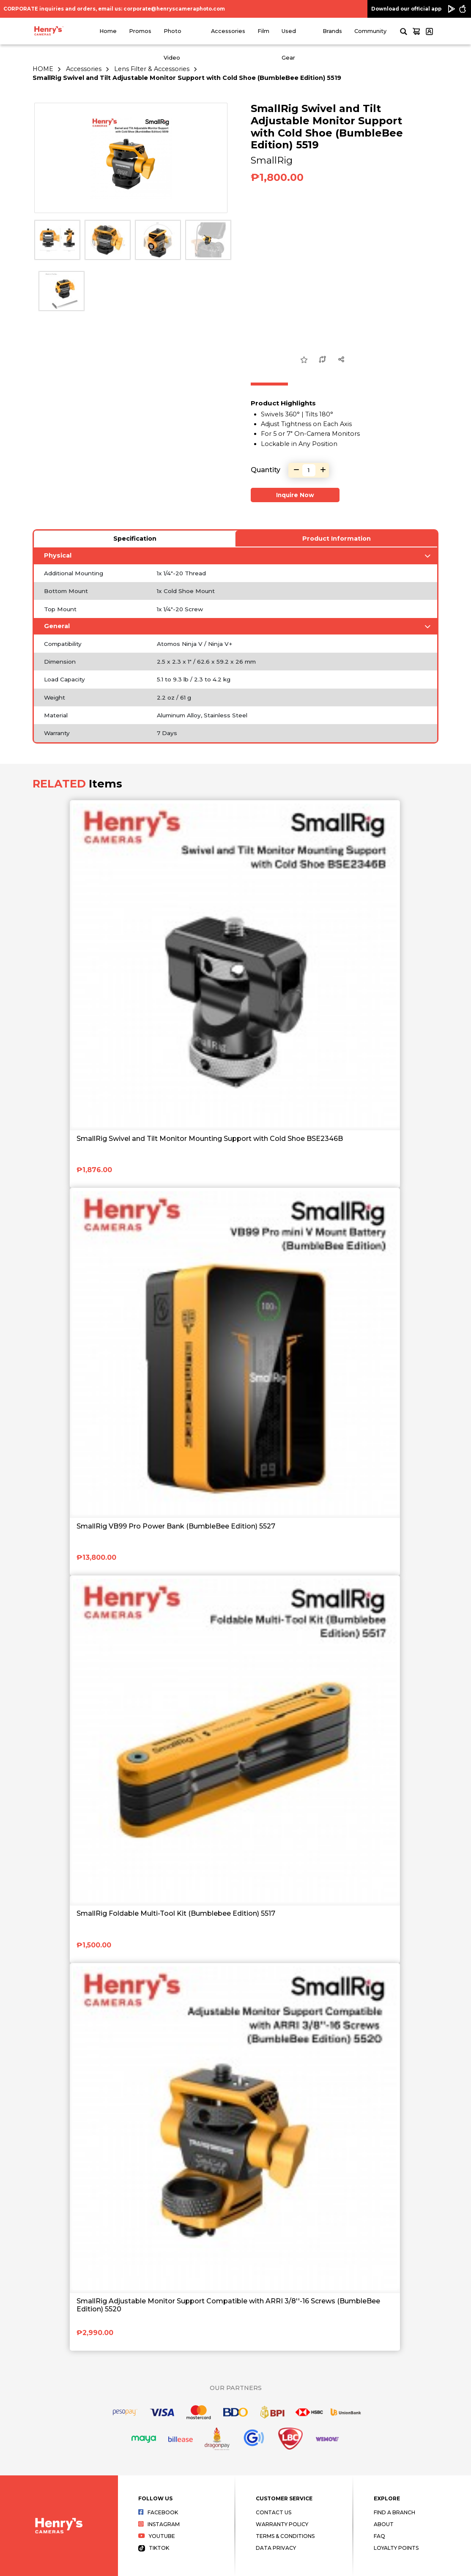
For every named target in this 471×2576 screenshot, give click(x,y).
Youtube (156, 2536)
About (384, 2524)
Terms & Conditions (285, 2536)
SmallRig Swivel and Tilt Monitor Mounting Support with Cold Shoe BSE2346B (210, 1139)
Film (263, 31)
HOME (43, 69)
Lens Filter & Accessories (151, 69)
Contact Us (273, 2512)
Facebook (158, 2512)
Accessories (228, 31)
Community (370, 31)
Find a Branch (394, 2512)
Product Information (336, 538)
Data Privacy (276, 2548)
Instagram (159, 2524)
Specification (134, 538)
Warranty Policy (282, 2524)
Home (108, 31)
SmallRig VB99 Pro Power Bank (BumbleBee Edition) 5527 (176, 1526)
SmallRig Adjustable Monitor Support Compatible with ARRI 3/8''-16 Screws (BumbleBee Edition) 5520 (228, 2305)
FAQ (379, 2536)
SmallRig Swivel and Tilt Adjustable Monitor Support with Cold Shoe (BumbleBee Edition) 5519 (187, 78)
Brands (332, 31)
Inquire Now (295, 495)
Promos (140, 31)
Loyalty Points (396, 2548)
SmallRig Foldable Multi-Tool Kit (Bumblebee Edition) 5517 (176, 1913)
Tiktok (154, 2548)
